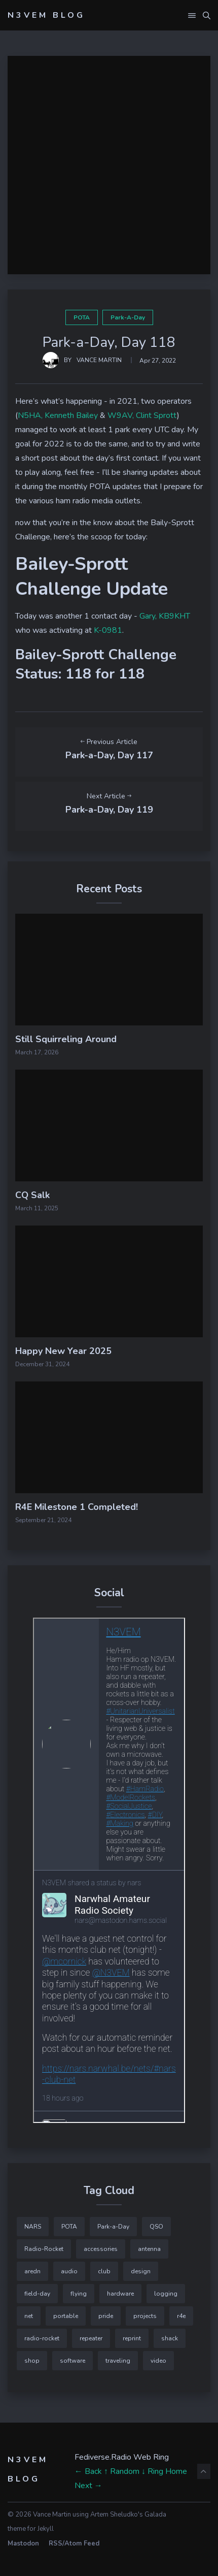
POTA (82, 317)
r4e (181, 2316)
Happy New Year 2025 (63, 1351)
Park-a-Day (128, 317)
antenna (149, 2249)
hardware (120, 2294)
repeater (91, 2338)
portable (65, 2316)
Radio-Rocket (43, 2249)
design (141, 2271)
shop (32, 2361)
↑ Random (121, 2471)
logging (165, 2294)
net (28, 2316)
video (158, 2361)
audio (69, 2271)
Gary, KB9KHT (164, 616)
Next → (88, 2485)
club (104, 2271)
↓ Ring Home (164, 2471)
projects (145, 2316)
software (72, 2361)
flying (78, 2294)
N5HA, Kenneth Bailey (58, 415)
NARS (32, 2227)
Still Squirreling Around (66, 1039)
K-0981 (108, 630)
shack (169, 2338)
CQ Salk (32, 1195)
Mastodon (23, 2543)
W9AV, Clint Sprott (142, 415)
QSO (156, 2227)
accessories (101, 2249)
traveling (117, 2361)
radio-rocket (41, 2338)
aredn (32, 2271)
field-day (37, 2294)
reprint (132, 2338)
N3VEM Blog (46, 15)
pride (105, 2316)
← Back (88, 2471)
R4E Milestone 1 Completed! (76, 1507)
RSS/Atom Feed (74, 2543)
